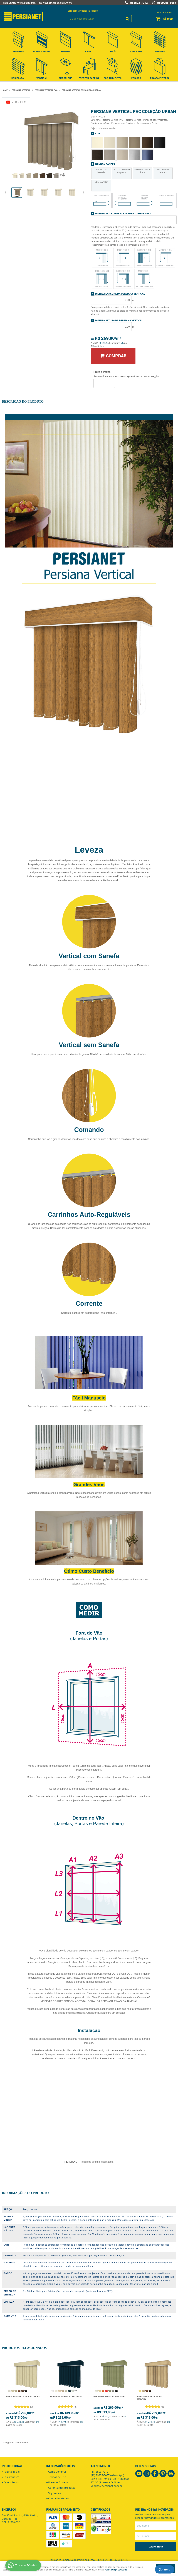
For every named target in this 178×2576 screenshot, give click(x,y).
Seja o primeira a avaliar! (103, 128)
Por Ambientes (113, 78)
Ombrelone (65, 78)
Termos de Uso (57, 2477)
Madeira (160, 51)
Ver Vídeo (16, 102)
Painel (89, 51)
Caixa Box (136, 51)
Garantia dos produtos (61, 2487)
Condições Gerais (58, 2498)
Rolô (113, 51)
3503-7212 (138, 3)
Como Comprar (57, 2471)
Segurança (54, 2493)
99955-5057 (166, 3)
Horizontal (18, 78)
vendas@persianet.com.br (106, 2486)
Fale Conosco (11, 2477)
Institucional (12, 2466)
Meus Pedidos (164, 12)
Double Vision (41, 51)
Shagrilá (18, 51)
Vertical (41, 78)
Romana (65, 51)
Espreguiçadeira (89, 78)
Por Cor (136, 78)
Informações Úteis (60, 2466)
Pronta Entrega (160, 78)
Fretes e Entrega (58, 2482)
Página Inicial (12, 2471)
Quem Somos (12, 2482)
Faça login (93, 10)
